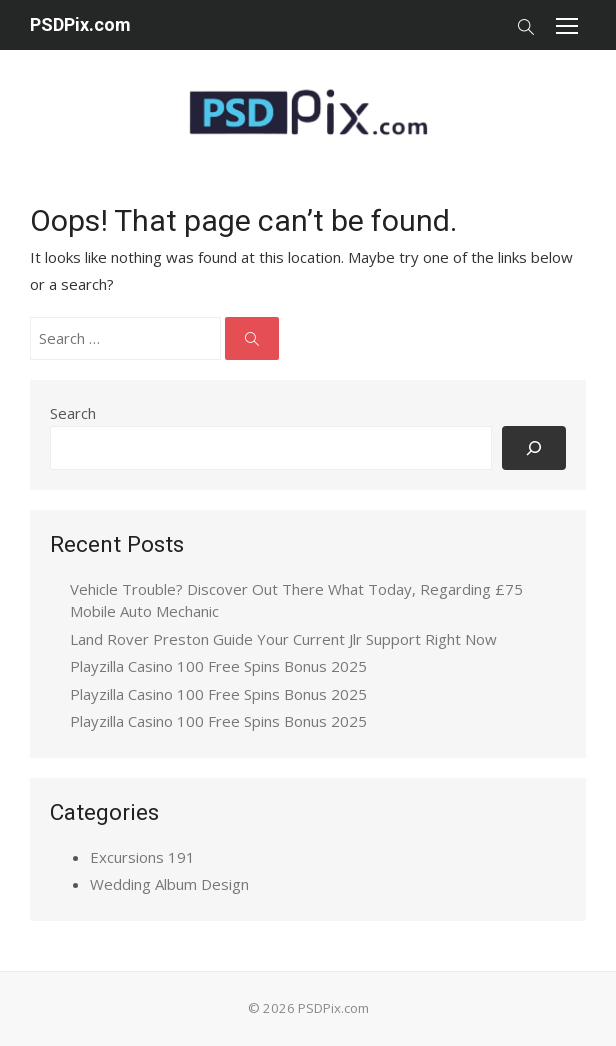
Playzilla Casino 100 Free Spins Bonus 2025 (218, 666)
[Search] (534, 447)
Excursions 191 (142, 857)
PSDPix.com (80, 24)
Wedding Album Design (169, 884)
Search (73, 413)
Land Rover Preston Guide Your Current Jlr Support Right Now (283, 639)
